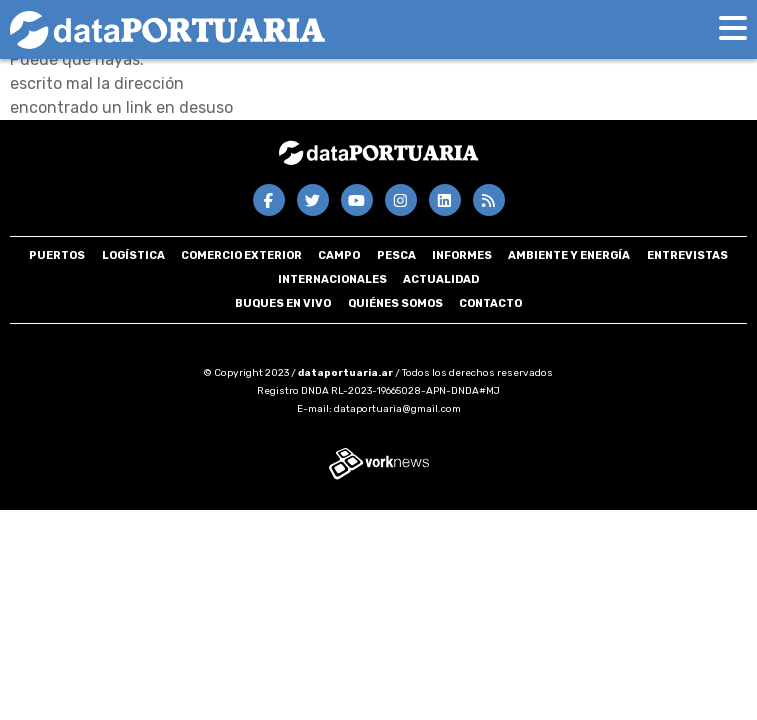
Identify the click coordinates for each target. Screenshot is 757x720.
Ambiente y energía (569, 255)
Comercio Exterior (241, 255)
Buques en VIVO (283, 303)
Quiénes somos (395, 303)
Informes (462, 255)
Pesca (396, 255)
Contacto (490, 303)
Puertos (57, 255)
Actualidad (441, 279)
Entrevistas (687, 255)
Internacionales (332, 279)
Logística (133, 255)
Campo (339, 255)
